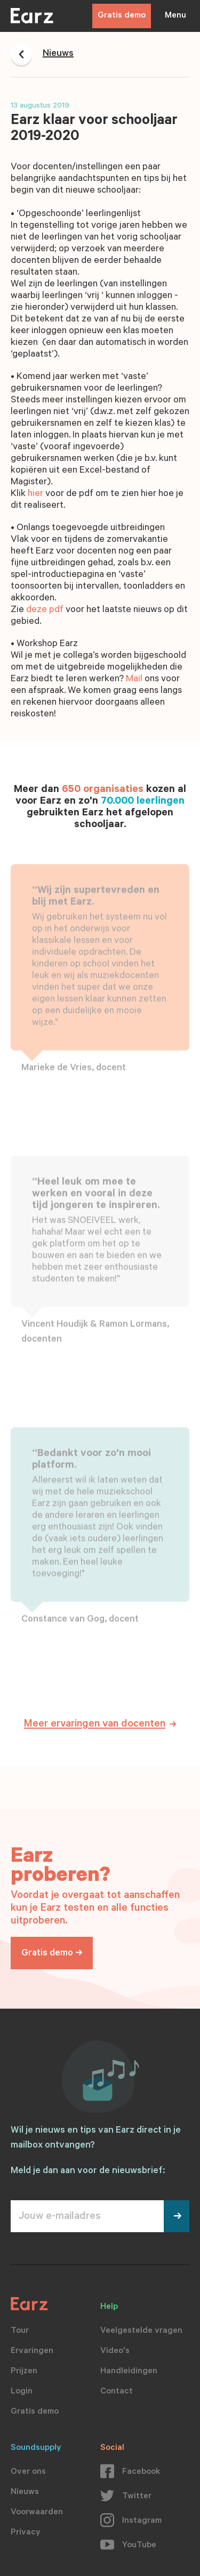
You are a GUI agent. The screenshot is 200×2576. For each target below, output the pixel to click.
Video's (115, 2351)
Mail (134, 679)
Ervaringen (32, 2351)
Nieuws (25, 2492)
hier (35, 494)
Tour (20, 2331)
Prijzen (24, 2371)
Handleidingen (128, 2371)
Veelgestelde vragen (141, 2331)
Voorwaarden (37, 2512)
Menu (175, 16)
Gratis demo (122, 16)
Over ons (28, 2472)
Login (22, 2392)
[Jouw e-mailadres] (87, 2216)
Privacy (26, 2533)
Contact (116, 2392)
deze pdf (44, 610)
